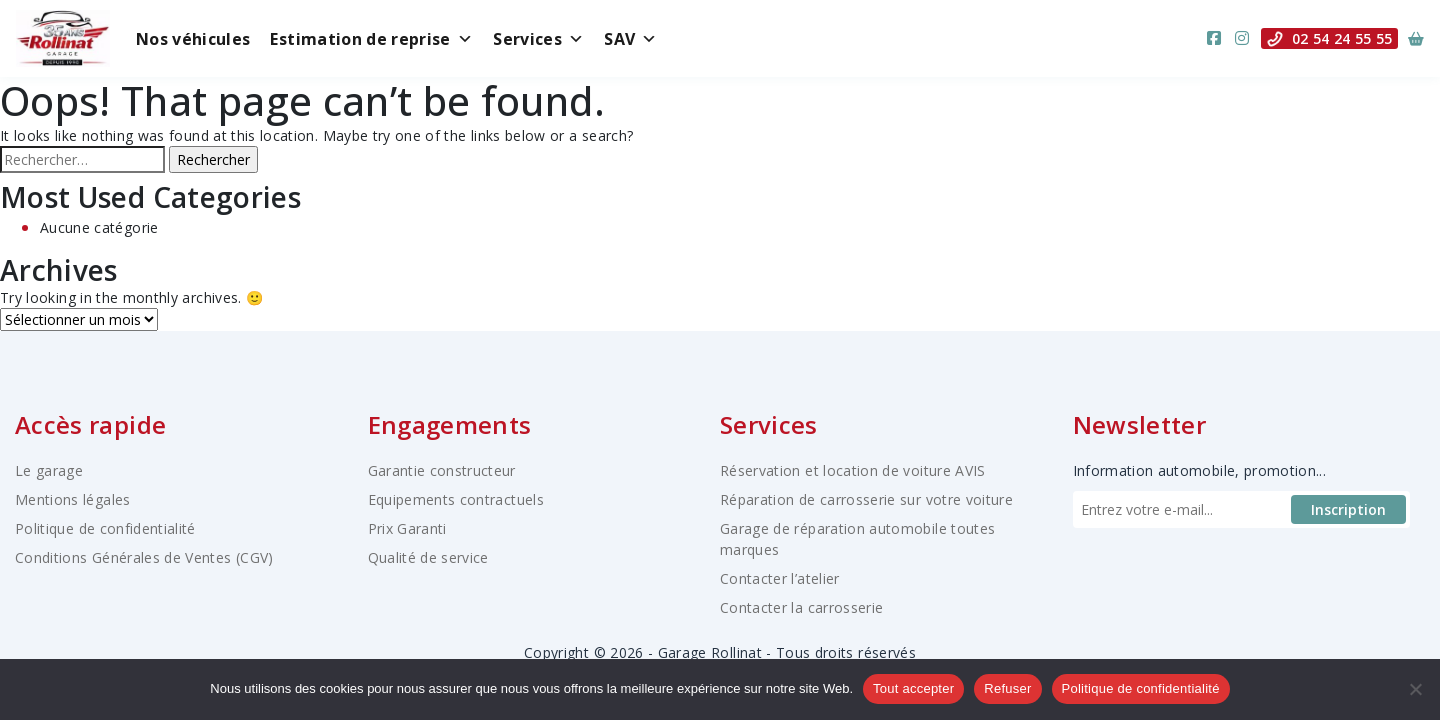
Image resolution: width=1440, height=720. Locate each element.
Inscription (1348, 509)
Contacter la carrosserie (801, 607)
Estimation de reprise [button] (371, 39)
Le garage (49, 470)
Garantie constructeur (442, 470)
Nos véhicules (193, 39)
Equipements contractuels (456, 499)
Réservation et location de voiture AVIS (853, 470)
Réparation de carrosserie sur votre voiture (866, 499)
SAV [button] (630, 39)
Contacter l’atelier (780, 578)
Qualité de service (428, 557)
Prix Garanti (407, 528)
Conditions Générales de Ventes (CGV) (144, 557)
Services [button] (538, 39)
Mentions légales (73, 499)
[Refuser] (1415, 689)
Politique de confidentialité (105, 528)
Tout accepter (913, 688)
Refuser (1007, 688)
